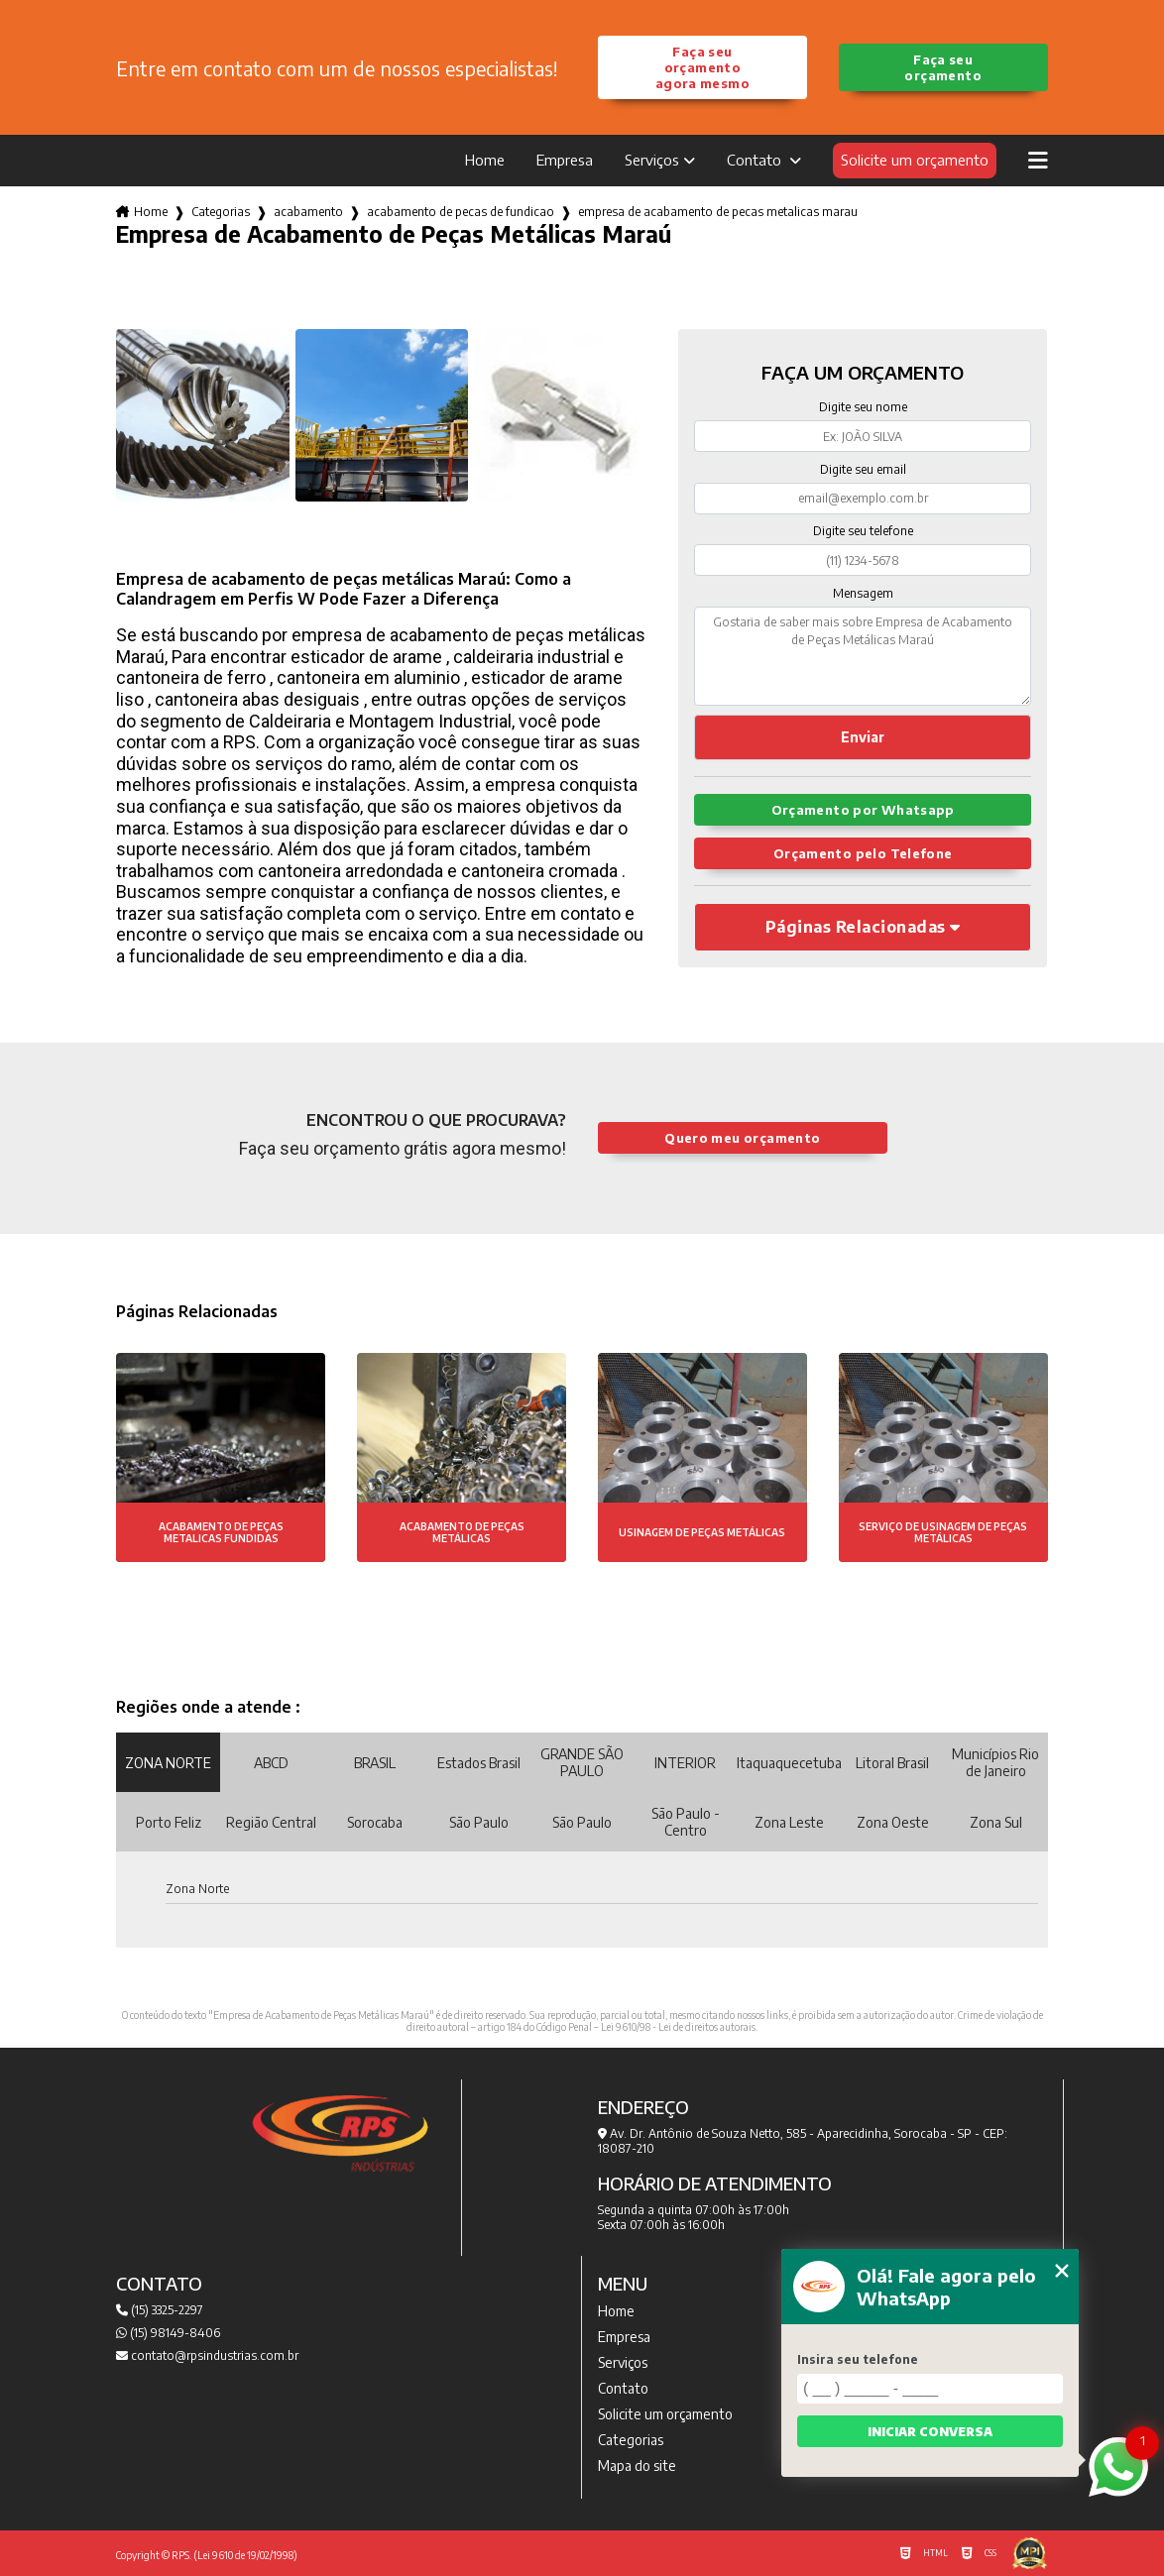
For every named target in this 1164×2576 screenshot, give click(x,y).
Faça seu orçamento (942, 67)
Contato (756, 159)
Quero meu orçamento (742, 1138)
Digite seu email (863, 469)
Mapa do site (637, 2465)
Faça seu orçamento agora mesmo (702, 67)
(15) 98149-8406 (168, 2332)
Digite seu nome (863, 406)
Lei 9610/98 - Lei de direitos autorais (678, 2027)
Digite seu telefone (863, 530)
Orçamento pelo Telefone (863, 853)
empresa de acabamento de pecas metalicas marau (718, 211)
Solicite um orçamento (915, 159)
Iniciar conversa (930, 2431)
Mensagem (863, 593)
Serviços (652, 159)
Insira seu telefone (857, 2359)
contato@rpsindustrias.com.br (207, 2355)
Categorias (220, 211)
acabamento (308, 211)
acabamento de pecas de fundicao (460, 211)
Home (485, 159)
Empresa (564, 159)
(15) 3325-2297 (159, 2309)
